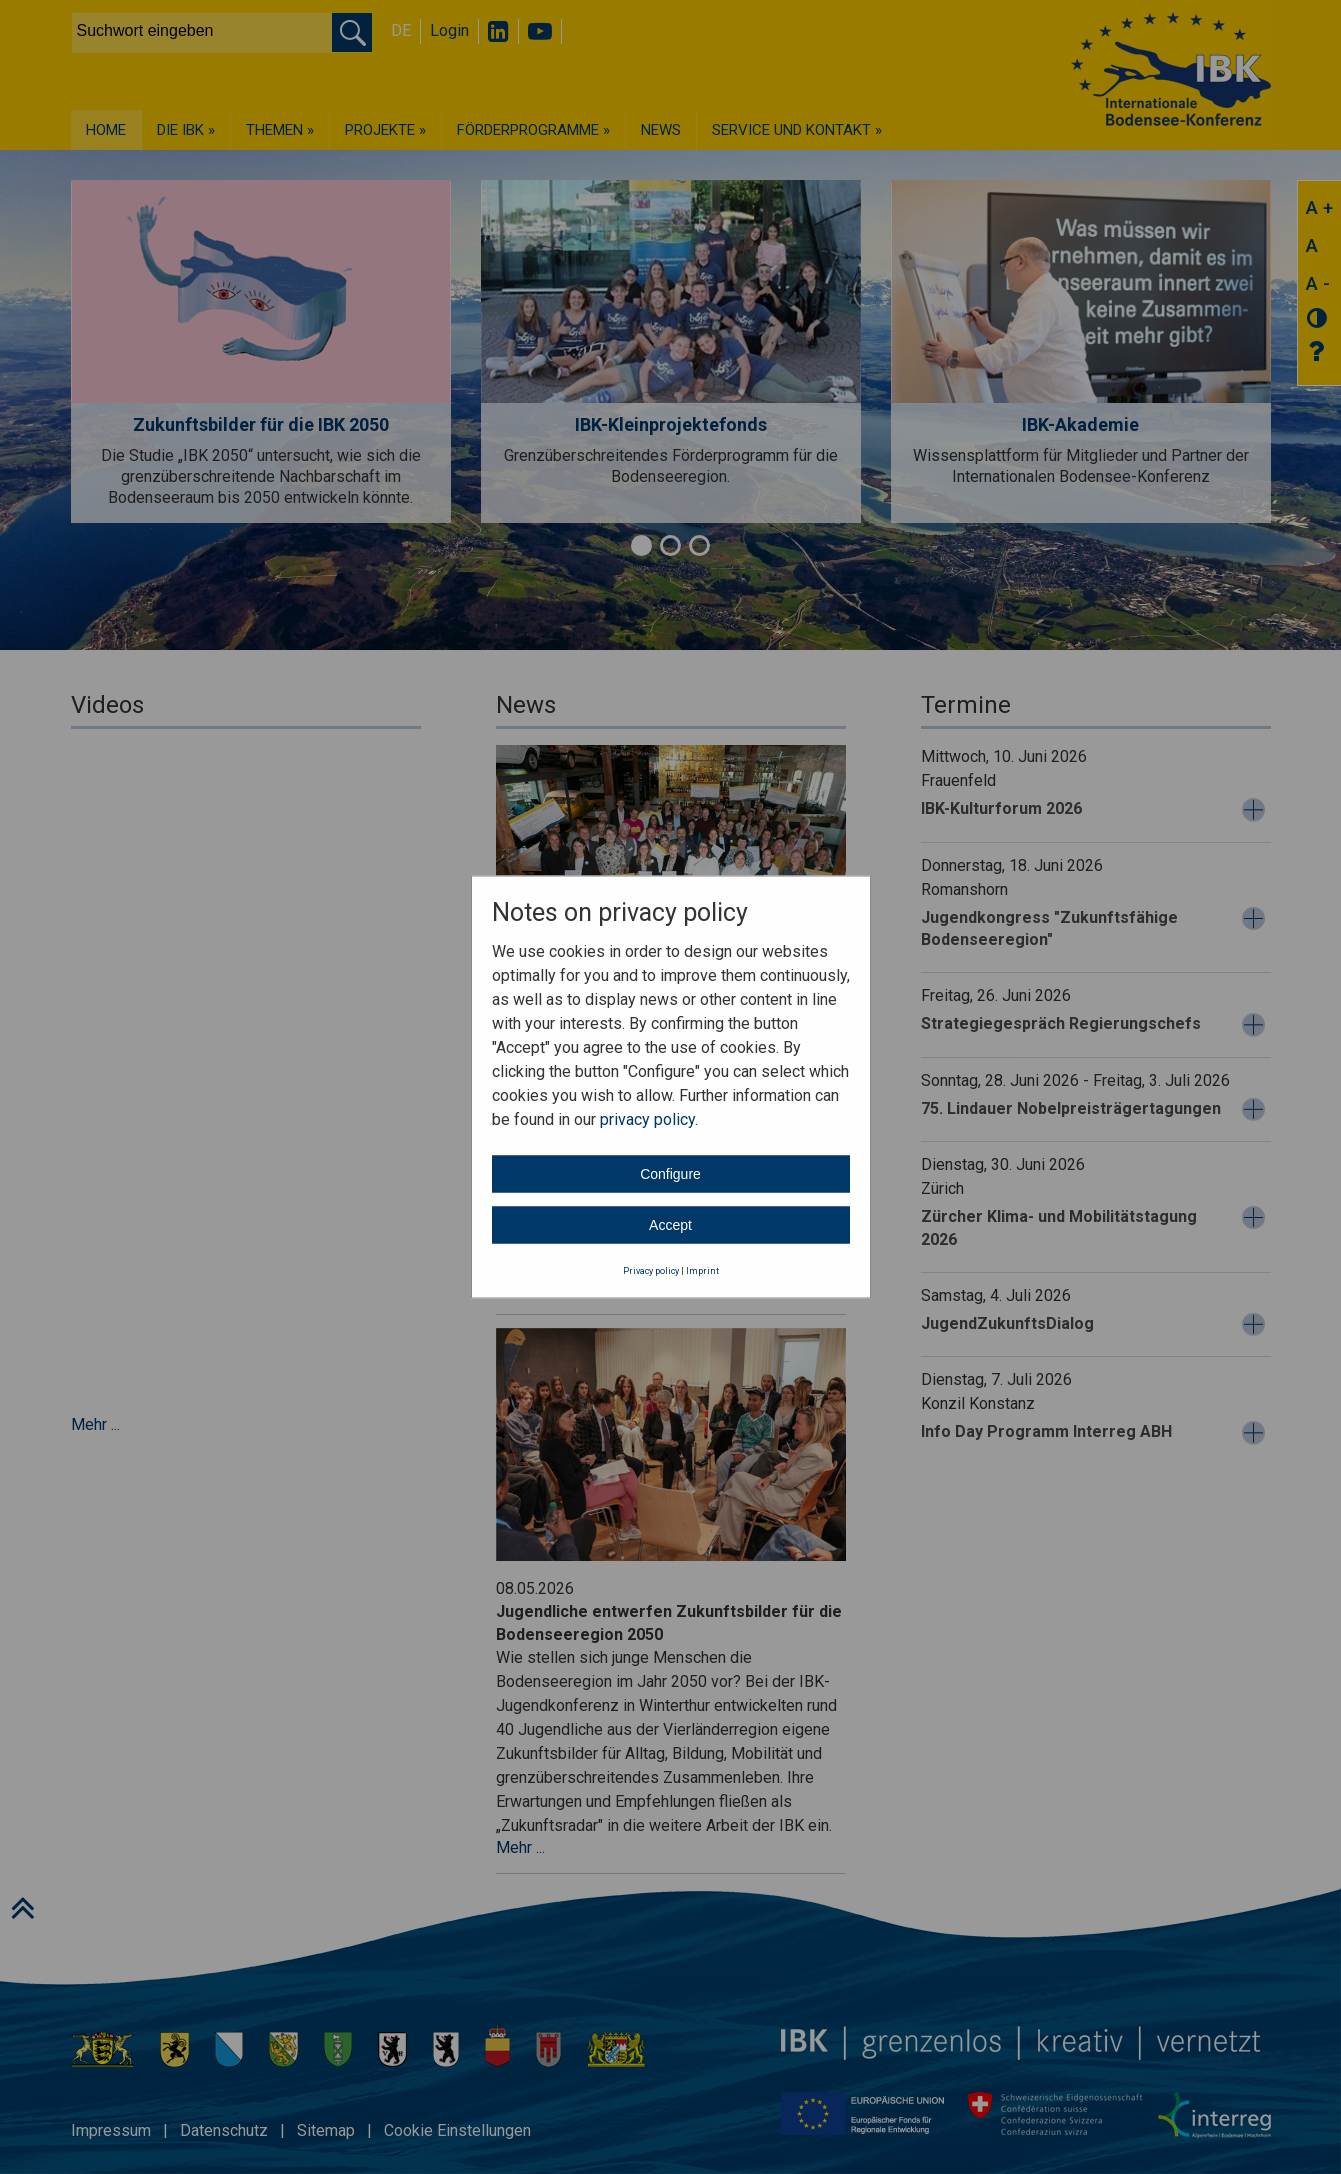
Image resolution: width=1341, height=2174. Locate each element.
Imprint (702, 1270)
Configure (670, 1173)
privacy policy (647, 1118)
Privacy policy (651, 1270)
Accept (670, 1224)
